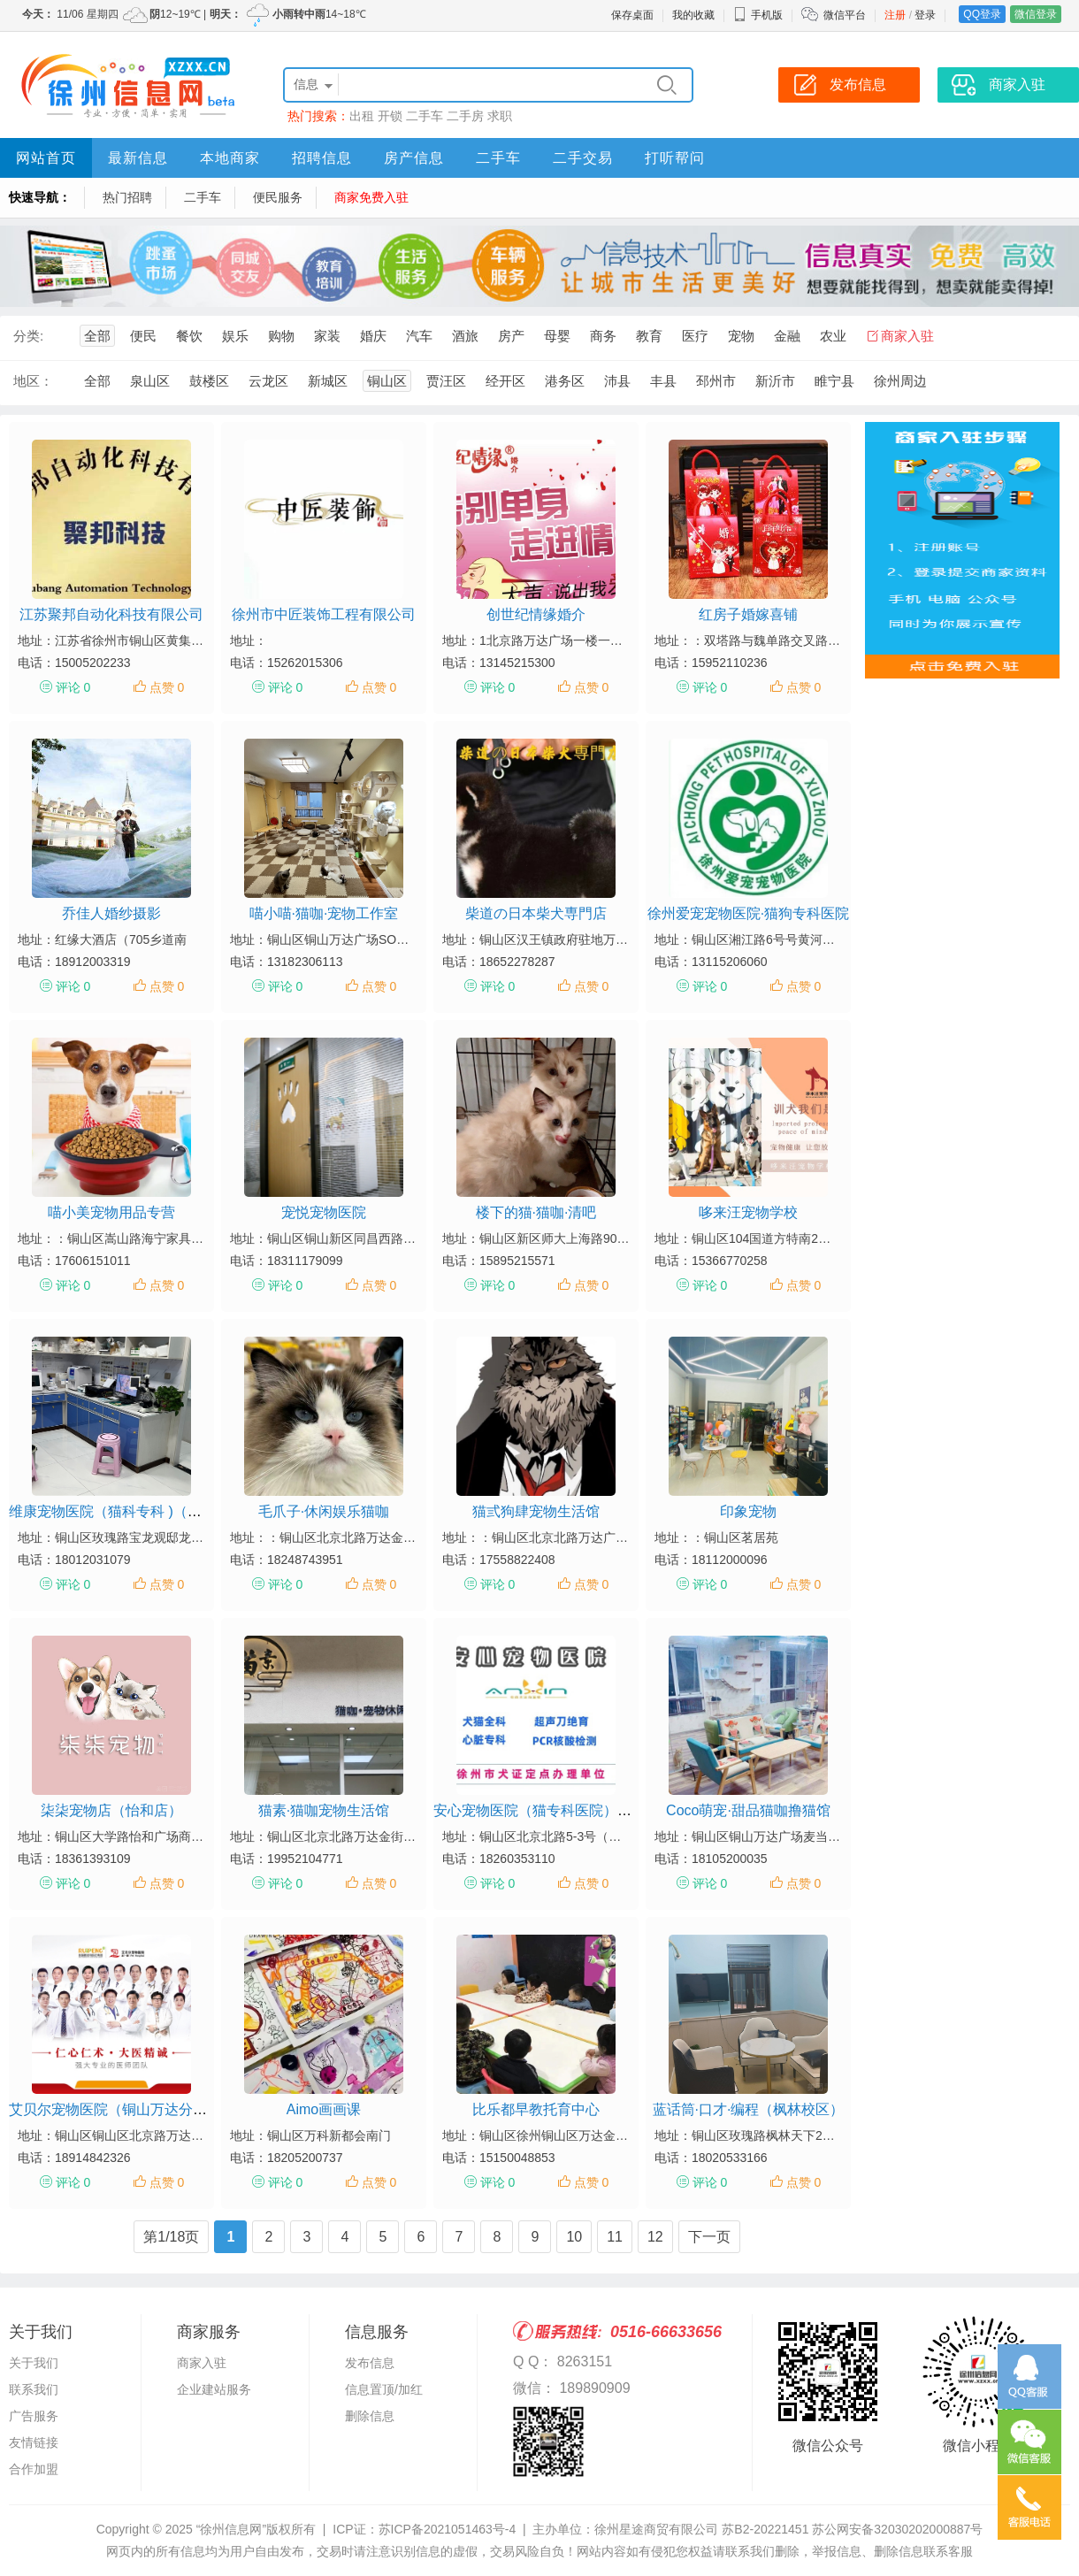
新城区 (328, 380)
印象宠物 (748, 1511)
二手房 (465, 116)
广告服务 (33, 2416)
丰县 (663, 380)
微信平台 (844, 15)
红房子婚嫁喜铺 (748, 614)
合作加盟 (33, 2469)
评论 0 (73, 687)
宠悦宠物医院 (323, 1212)
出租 (361, 116)
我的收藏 (693, 15)
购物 (281, 335)
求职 (499, 116)
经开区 (505, 380)
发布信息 (369, 2363)
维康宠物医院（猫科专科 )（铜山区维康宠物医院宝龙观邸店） (204, 1511)
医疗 (695, 335)
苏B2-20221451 (765, 2529)
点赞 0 (167, 687)
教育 (649, 335)
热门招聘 (127, 197)
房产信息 (414, 157)
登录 (925, 15)
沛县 (617, 380)
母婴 (557, 335)
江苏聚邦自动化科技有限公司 (111, 614)
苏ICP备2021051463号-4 (448, 2529)
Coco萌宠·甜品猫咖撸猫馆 (748, 1810)
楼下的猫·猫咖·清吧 (536, 1212)
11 (615, 2236)
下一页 (709, 2236)
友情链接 (33, 2442)
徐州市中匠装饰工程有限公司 (324, 614)
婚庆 (373, 335)
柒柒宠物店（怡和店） (111, 1810)
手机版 (758, 15)
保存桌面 (632, 15)
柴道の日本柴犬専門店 (536, 913)
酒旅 (465, 335)
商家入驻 (907, 335)
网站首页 (46, 157)
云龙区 (268, 380)
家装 (327, 335)
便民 (143, 335)
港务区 (565, 380)
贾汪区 (446, 380)
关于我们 (33, 2363)
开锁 (390, 116)
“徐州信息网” (231, 2529)
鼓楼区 (209, 380)
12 (655, 2236)
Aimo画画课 (324, 2109)
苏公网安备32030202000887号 (897, 2529)
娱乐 (235, 335)
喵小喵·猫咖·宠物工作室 (324, 913)
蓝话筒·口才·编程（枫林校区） (749, 2109)
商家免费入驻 (371, 197)
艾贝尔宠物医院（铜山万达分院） (115, 2109)
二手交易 (583, 157)
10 (574, 2236)
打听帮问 (675, 157)
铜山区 (387, 380)
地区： (33, 380)
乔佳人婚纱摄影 (111, 913)
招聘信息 (322, 157)
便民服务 (277, 197)
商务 (603, 335)
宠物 (741, 335)
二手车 (424, 116)
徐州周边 (900, 380)
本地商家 (230, 157)
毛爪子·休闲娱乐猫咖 (323, 1511)
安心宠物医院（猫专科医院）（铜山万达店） (574, 1810)
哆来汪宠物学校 (748, 1212)
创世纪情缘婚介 (535, 614)
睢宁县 (834, 380)
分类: (28, 335)
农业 (833, 335)
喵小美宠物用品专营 (111, 1212)
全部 (97, 335)
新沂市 (775, 380)
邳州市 (716, 380)
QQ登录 (982, 14)
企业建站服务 (214, 2389)
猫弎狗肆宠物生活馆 (536, 1511)
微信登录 (1035, 14)
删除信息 (369, 2416)
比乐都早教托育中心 (536, 2109)
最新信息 (138, 157)
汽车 (419, 335)
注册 (895, 15)
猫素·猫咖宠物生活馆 (323, 1810)
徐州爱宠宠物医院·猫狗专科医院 (748, 913)
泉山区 (150, 380)
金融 (787, 335)
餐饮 (189, 335)
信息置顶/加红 (384, 2389)
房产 (511, 335)
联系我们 (33, 2389)
